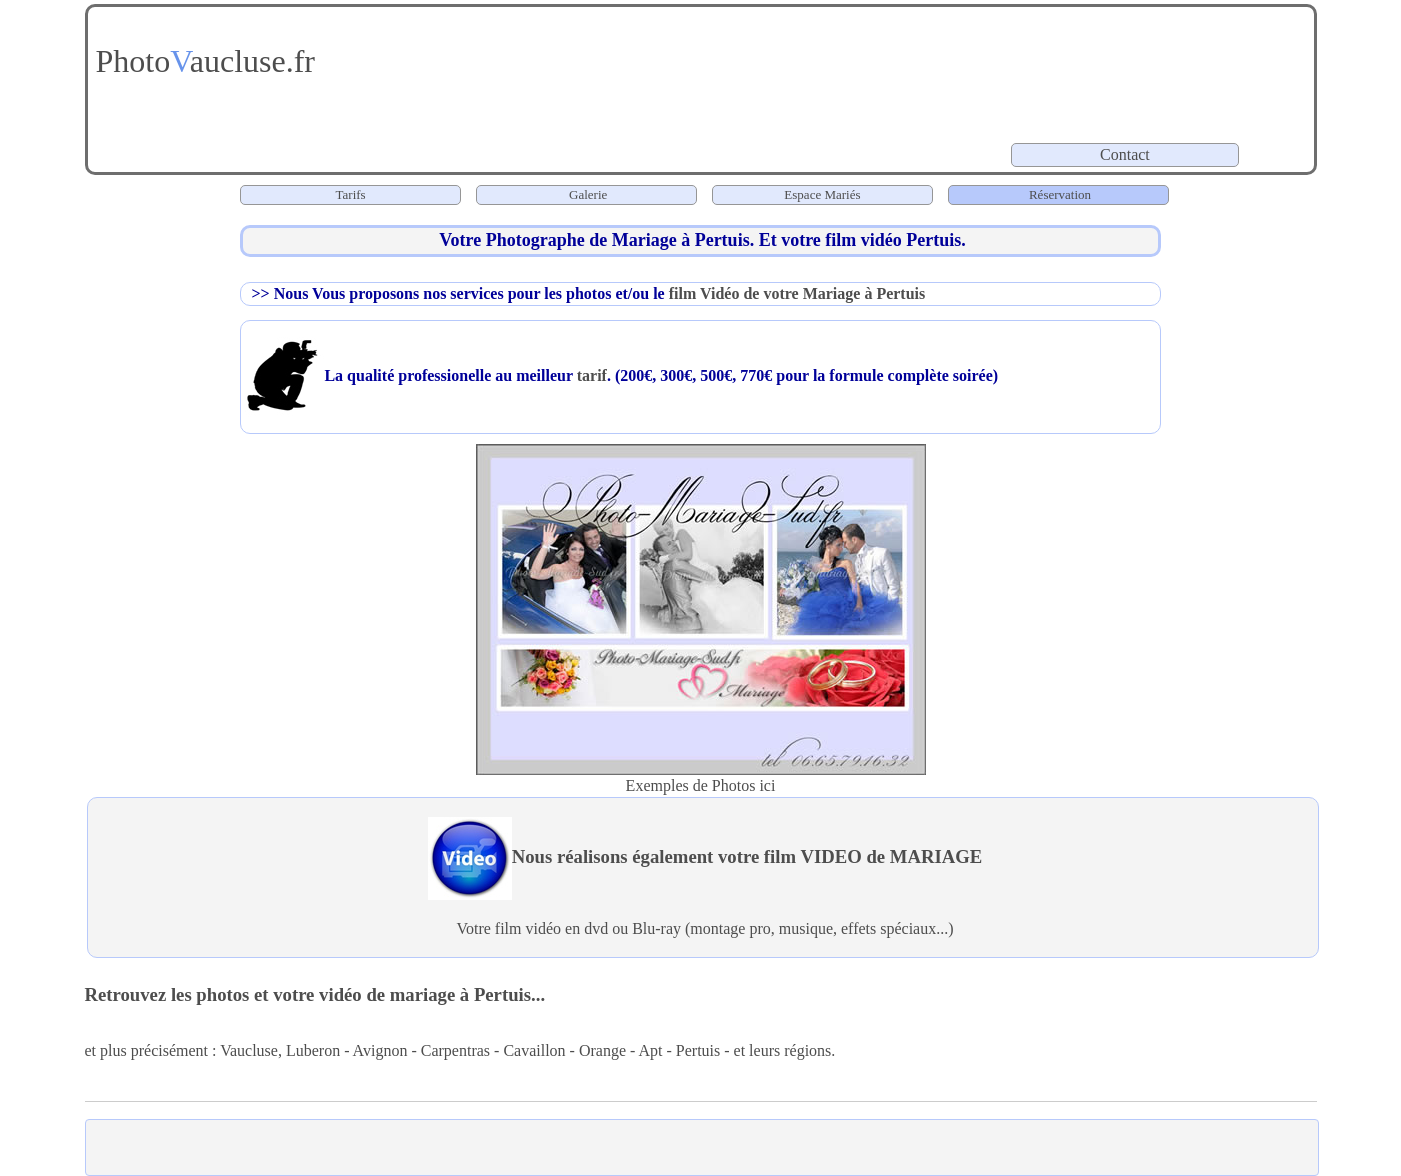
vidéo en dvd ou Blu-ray (603, 928)
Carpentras (455, 1050)
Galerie (588, 194)
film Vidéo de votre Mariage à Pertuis (797, 293)
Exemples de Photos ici (701, 785)
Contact (1127, 154)
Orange (602, 1050)
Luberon (313, 1050)
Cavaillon (534, 1050)
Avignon (380, 1050)
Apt (650, 1050)
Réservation (1058, 194)
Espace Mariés (822, 194)
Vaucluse (249, 1050)
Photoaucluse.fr (202, 61)
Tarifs (351, 194)
